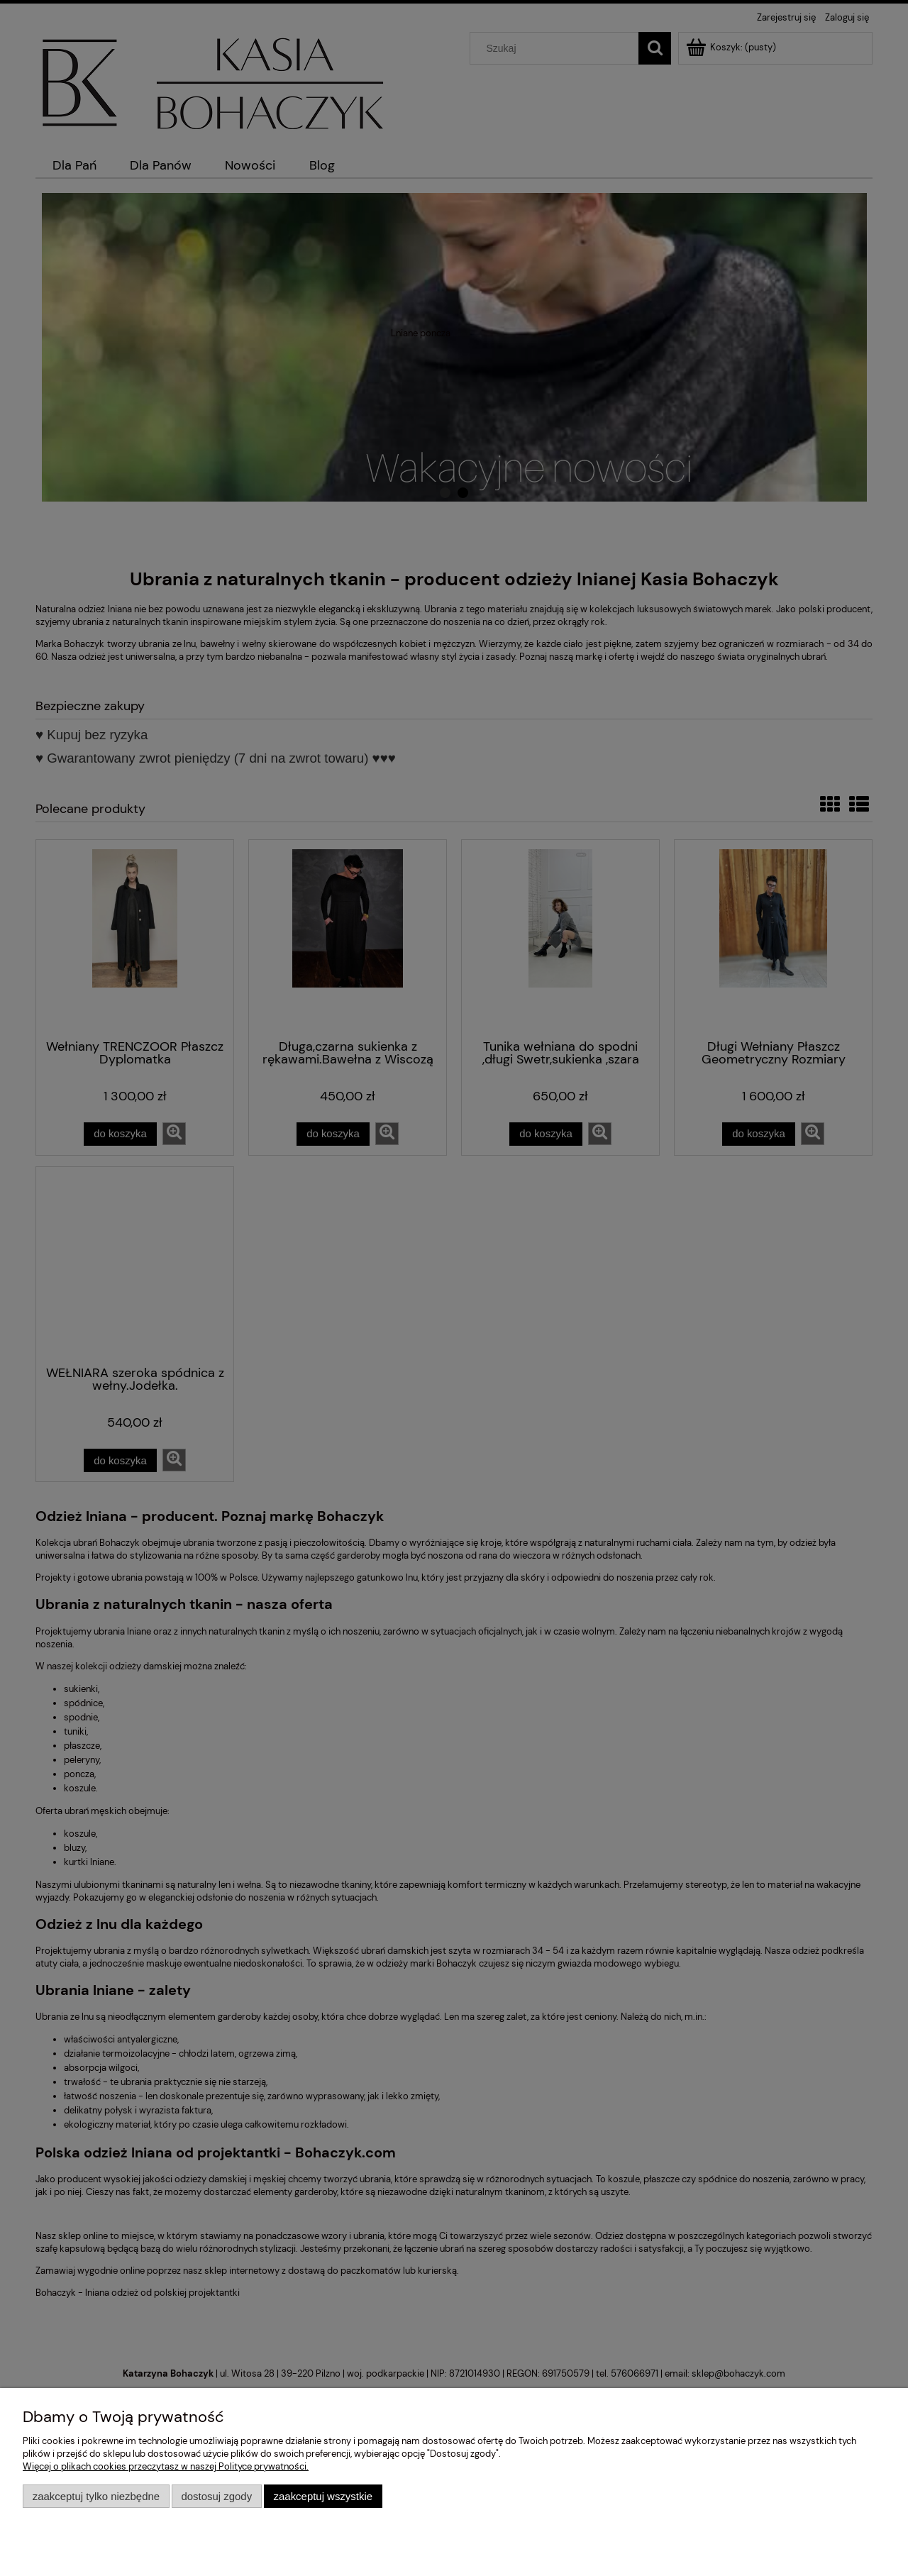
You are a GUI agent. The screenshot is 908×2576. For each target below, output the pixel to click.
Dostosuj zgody (216, 2496)
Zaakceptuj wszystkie (323, 2496)
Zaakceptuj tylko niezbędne (96, 2496)
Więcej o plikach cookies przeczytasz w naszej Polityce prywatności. (166, 2466)
